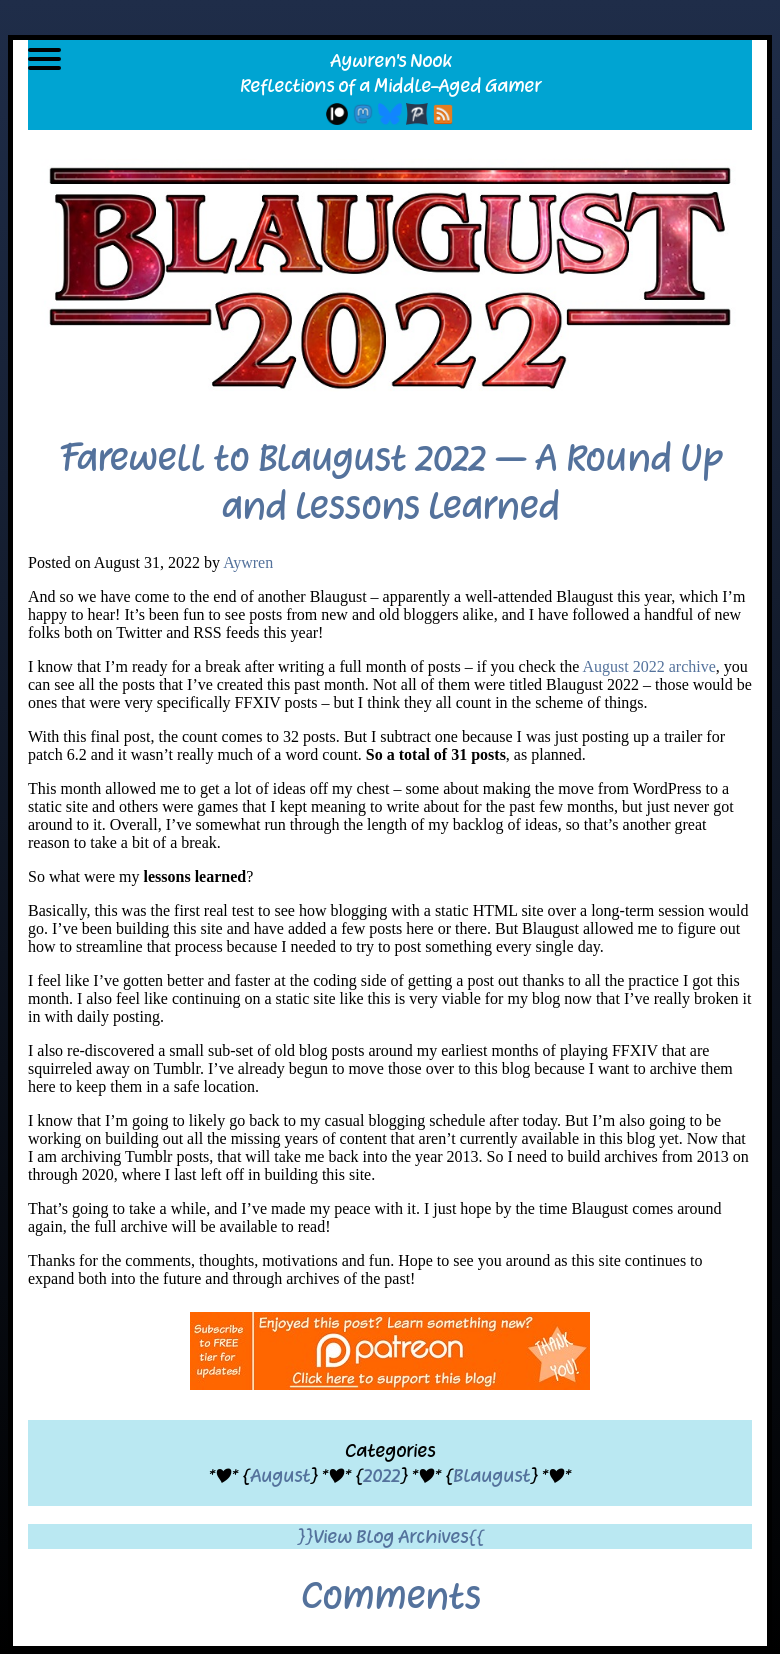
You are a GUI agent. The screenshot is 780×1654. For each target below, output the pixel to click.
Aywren (248, 562)
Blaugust (491, 1475)
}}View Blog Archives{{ (390, 1536)
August (280, 1475)
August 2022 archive (649, 666)
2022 (381, 1475)
